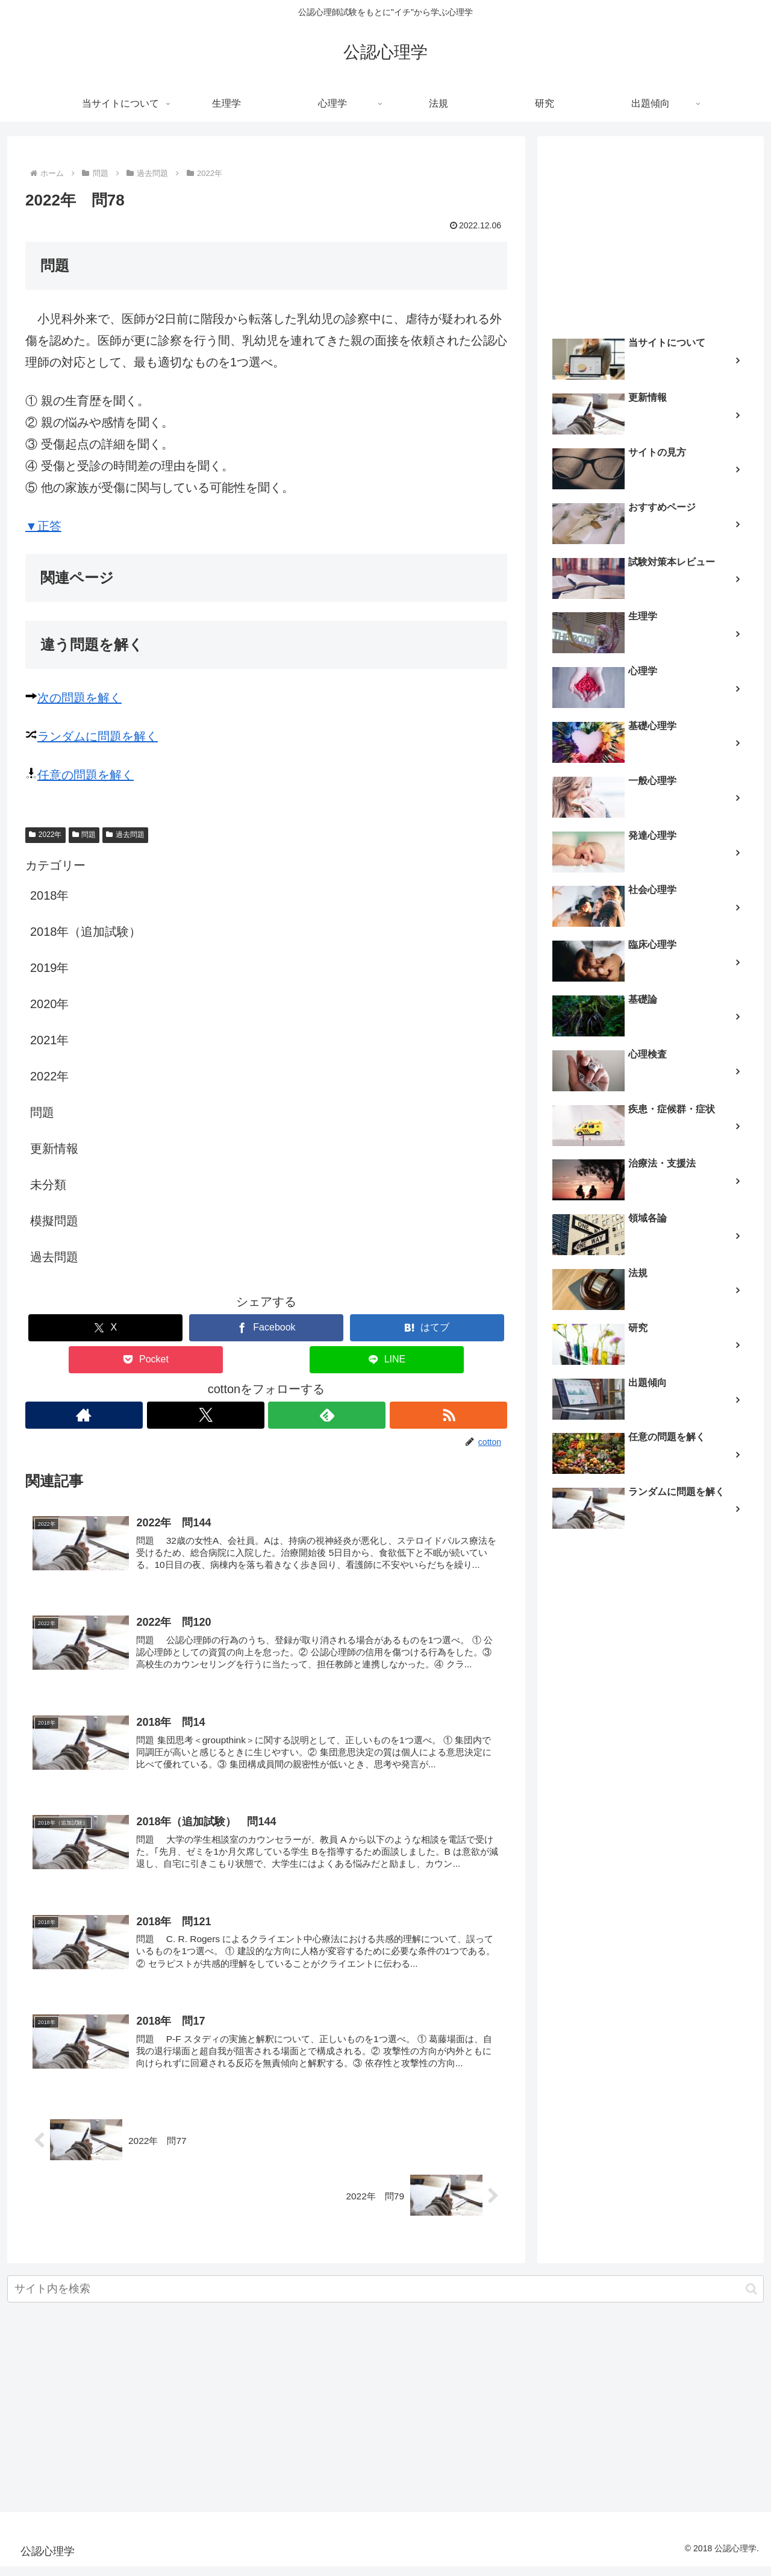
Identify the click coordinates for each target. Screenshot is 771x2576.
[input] (385, 2298)
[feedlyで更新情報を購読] (327, 1415)
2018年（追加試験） (86, 931)
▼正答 (43, 526)
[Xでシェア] (105, 1327)
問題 (84, 834)
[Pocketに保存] (146, 1359)
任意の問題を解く (85, 775)
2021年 (49, 1040)
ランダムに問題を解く (97, 736)
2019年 (49, 967)
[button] (751, 2298)
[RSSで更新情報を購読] (448, 1415)
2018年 (49, 895)
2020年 (49, 1004)
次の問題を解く (79, 697)
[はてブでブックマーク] (427, 1327)
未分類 (48, 1184)
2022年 (45, 834)
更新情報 (54, 1148)
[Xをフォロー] (205, 1415)
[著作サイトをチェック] (83, 1415)
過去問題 (125, 834)
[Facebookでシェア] (266, 1327)
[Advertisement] (650, 232)
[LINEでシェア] (387, 1359)
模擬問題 (54, 1220)
